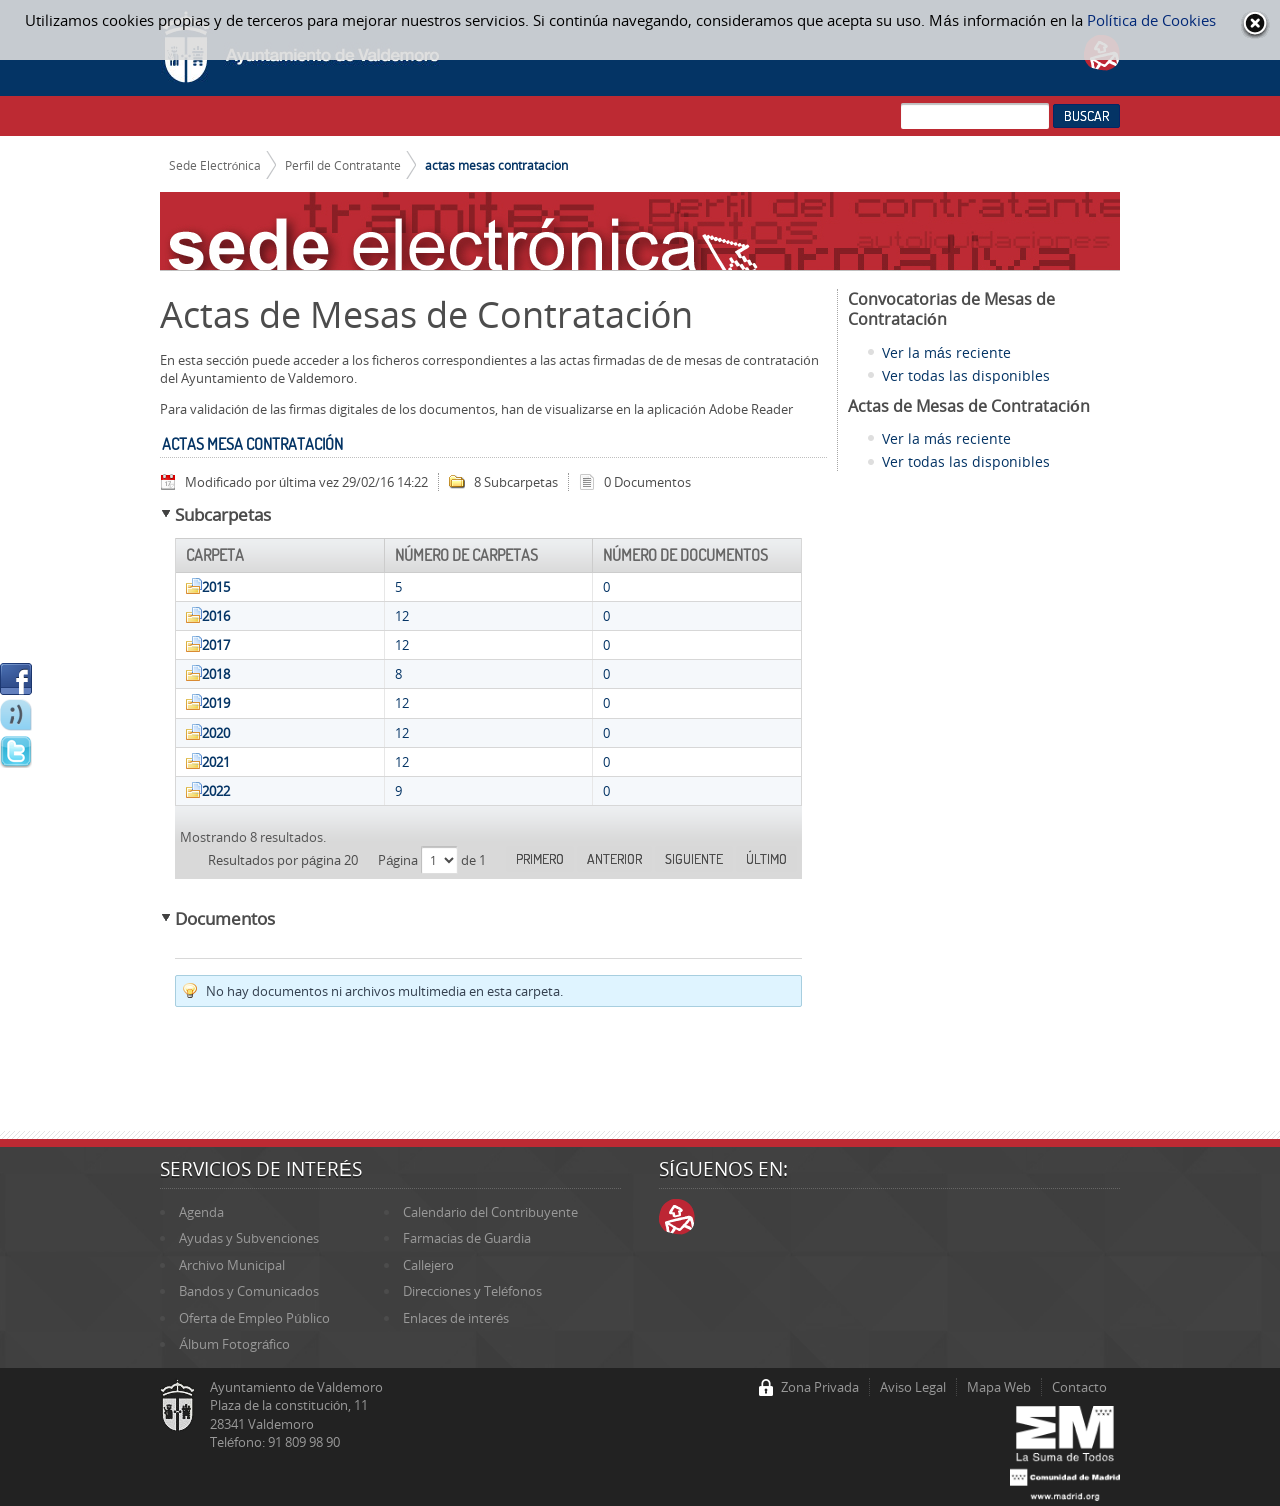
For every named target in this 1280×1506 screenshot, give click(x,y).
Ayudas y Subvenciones (249, 1238)
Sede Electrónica (215, 165)
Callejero (428, 1265)
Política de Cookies (1151, 20)
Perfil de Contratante (343, 165)
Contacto (1079, 1387)
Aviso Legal (913, 1387)
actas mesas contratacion (496, 165)
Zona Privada (820, 1387)
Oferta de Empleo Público (254, 1318)
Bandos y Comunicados (249, 1291)
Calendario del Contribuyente (490, 1212)
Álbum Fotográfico (234, 1344)
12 (402, 616)
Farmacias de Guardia (467, 1238)
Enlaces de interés (456, 1318)
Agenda (201, 1212)
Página (399, 860)
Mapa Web (999, 1387)
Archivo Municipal (232, 1265)
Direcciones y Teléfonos (472, 1291)
